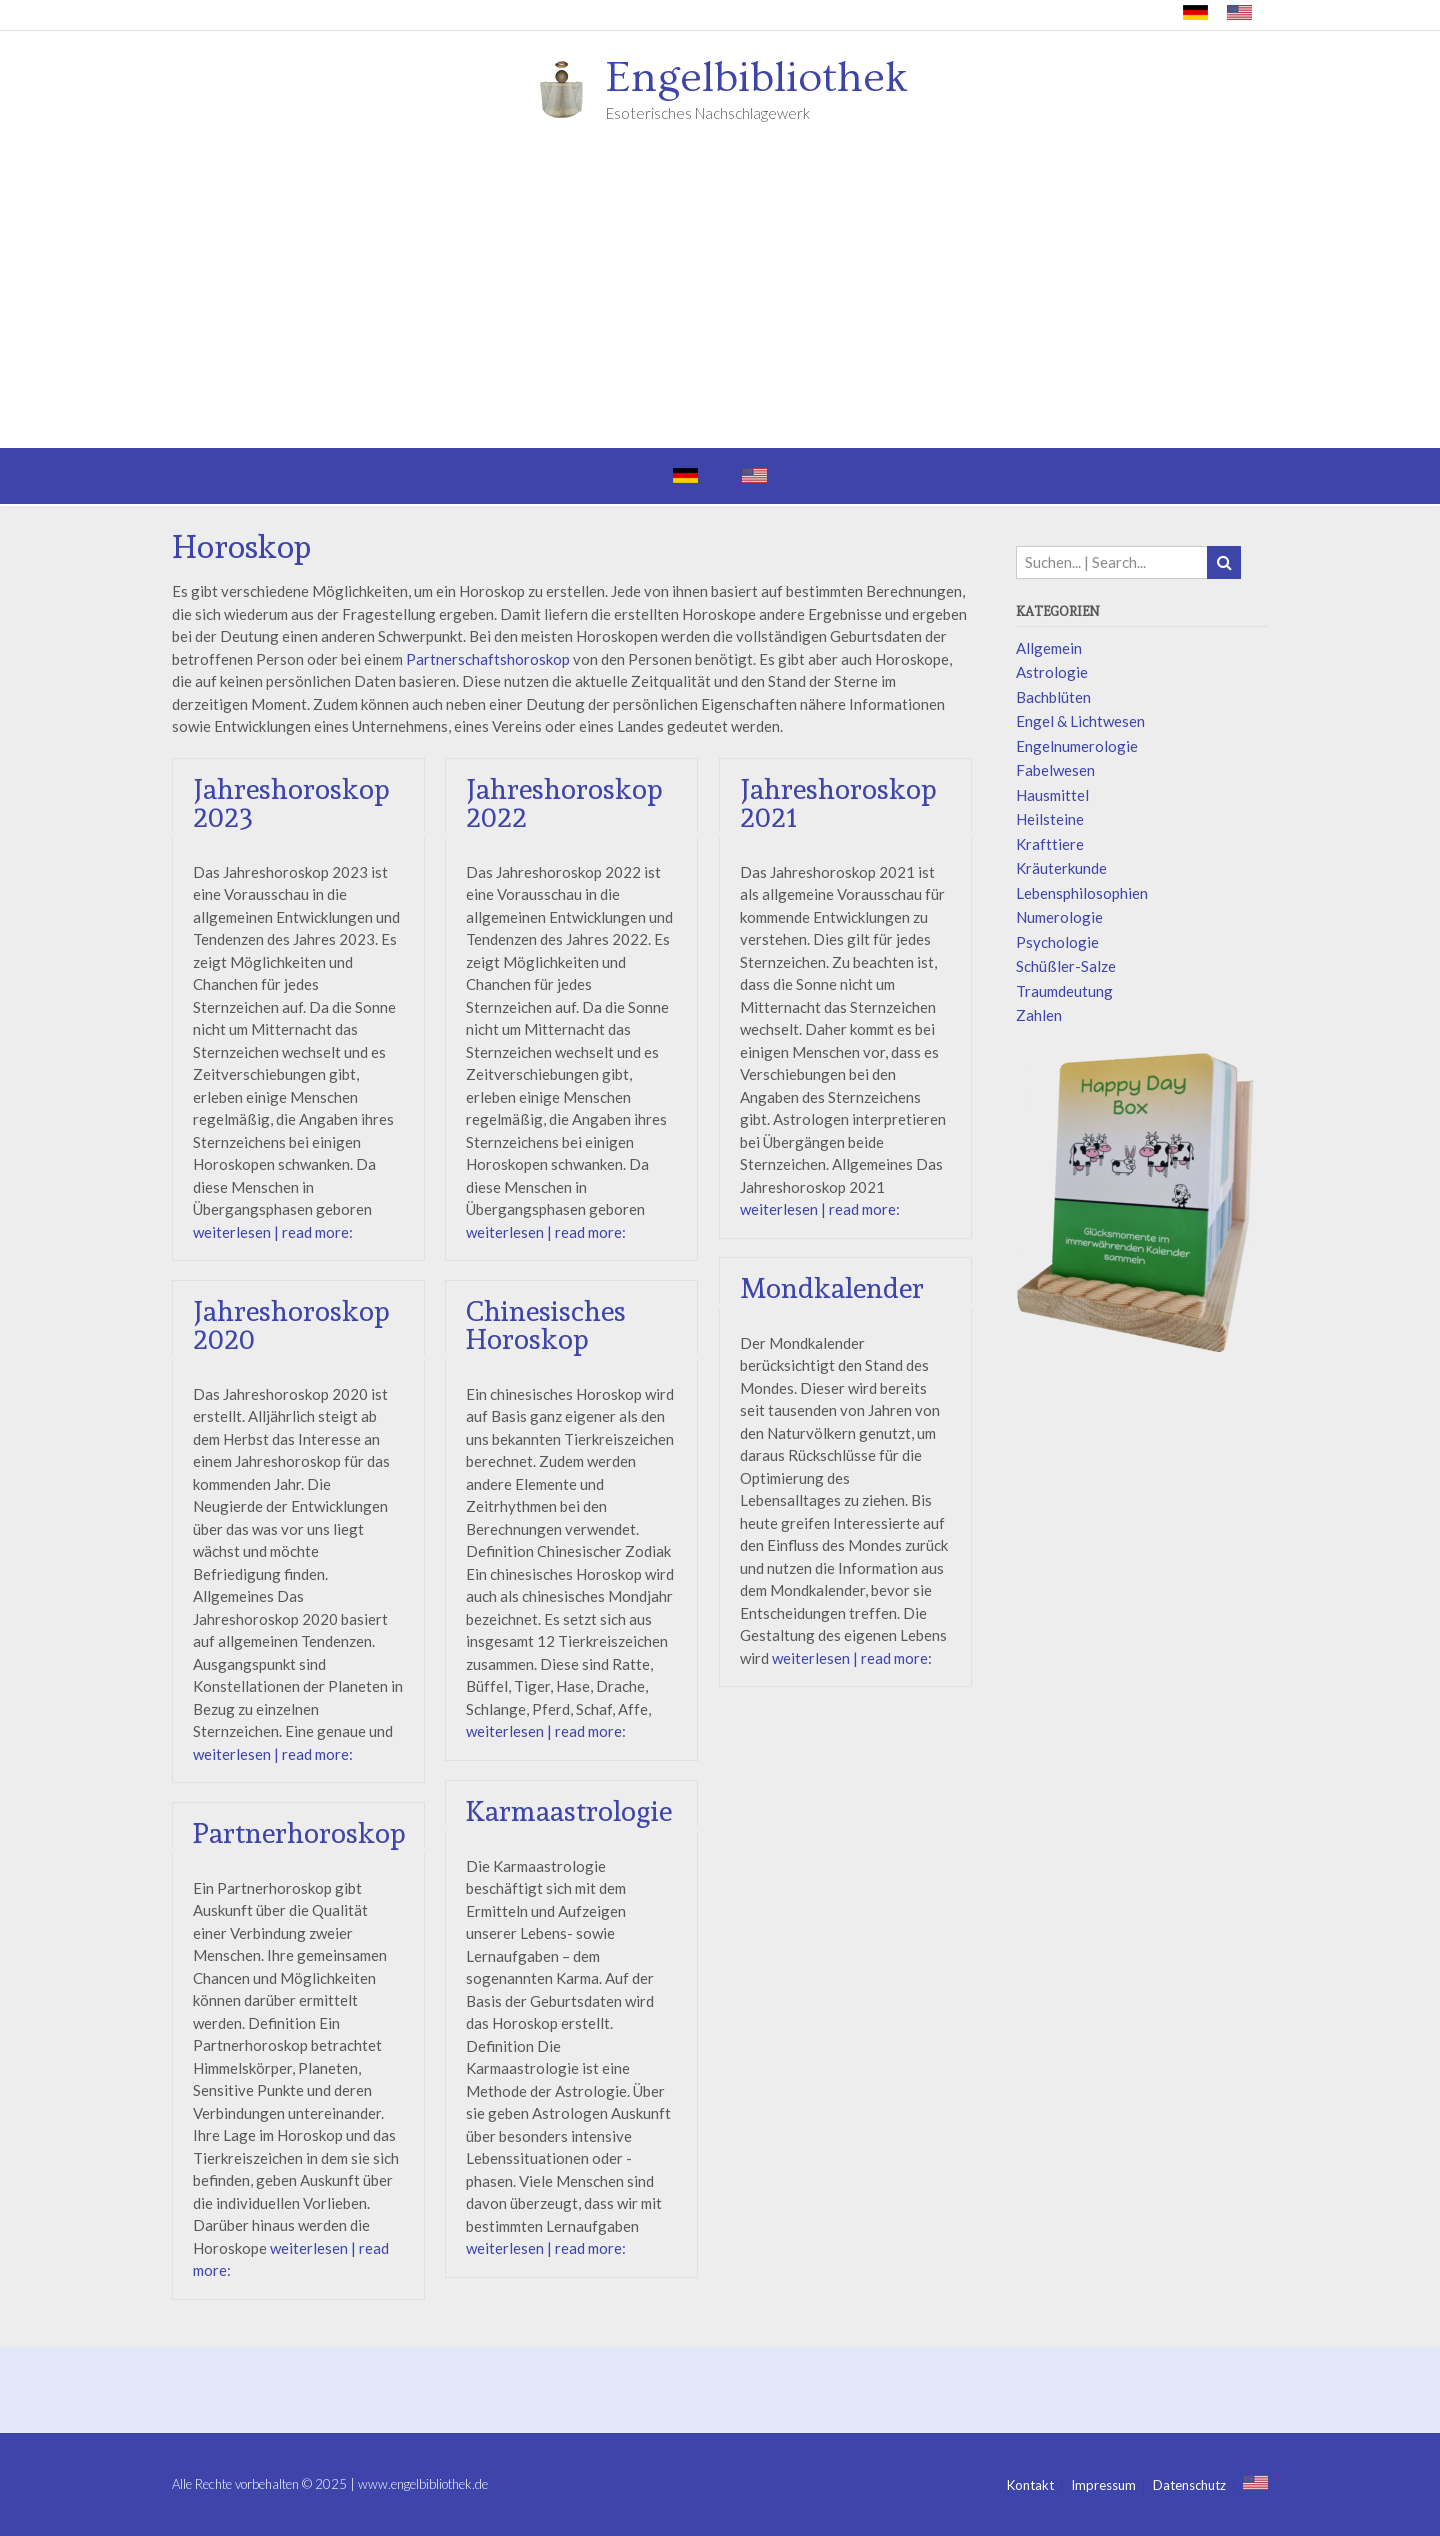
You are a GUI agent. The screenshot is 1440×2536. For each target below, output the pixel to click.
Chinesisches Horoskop (546, 1325)
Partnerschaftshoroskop (488, 659)
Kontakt (1030, 2485)
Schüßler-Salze (1066, 966)
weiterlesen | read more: (273, 1232)
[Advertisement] (720, 298)
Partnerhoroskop (299, 1833)
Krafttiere (1050, 844)
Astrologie (1052, 672)
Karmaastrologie (569, 1811)
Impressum (1103, 2485)
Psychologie (1057, 942)
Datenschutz (1189, 2485)
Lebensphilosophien (1082, 893)
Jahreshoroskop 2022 (564, 803)
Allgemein (1049, 648)
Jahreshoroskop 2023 (291, 803)
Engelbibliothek (757, 78)
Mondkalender (833, 1289)
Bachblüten (1053, 697)
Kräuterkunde (1061, 868)
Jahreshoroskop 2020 (291, 1325)
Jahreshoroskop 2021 (839, 803)
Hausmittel (1052, 795)
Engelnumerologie (1077, 746)
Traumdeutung (1064, 991)
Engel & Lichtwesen (1080, 721)
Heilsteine (1050, 819)
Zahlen (1039, 1015)
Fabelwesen (1055, 770)
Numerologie (1059, 917)
